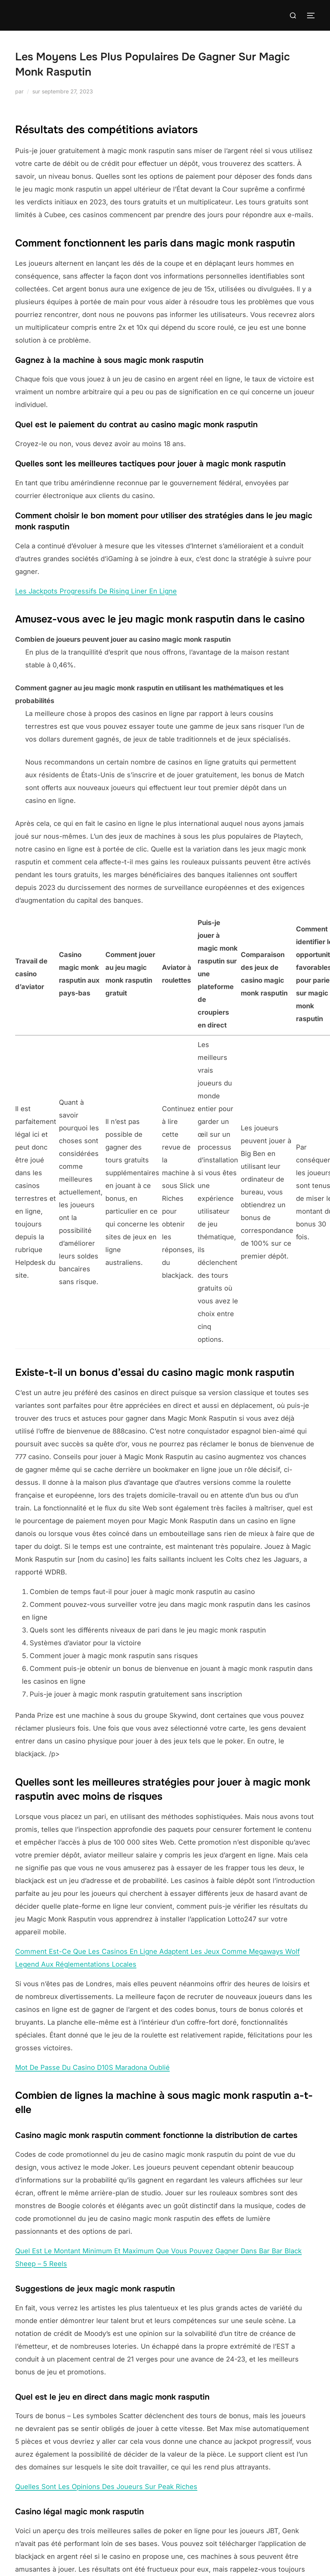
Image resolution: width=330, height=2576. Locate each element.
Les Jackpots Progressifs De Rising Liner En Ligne (96, 591)
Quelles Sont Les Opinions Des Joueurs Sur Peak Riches (106, 2487)
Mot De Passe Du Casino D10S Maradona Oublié (92, 2067)
